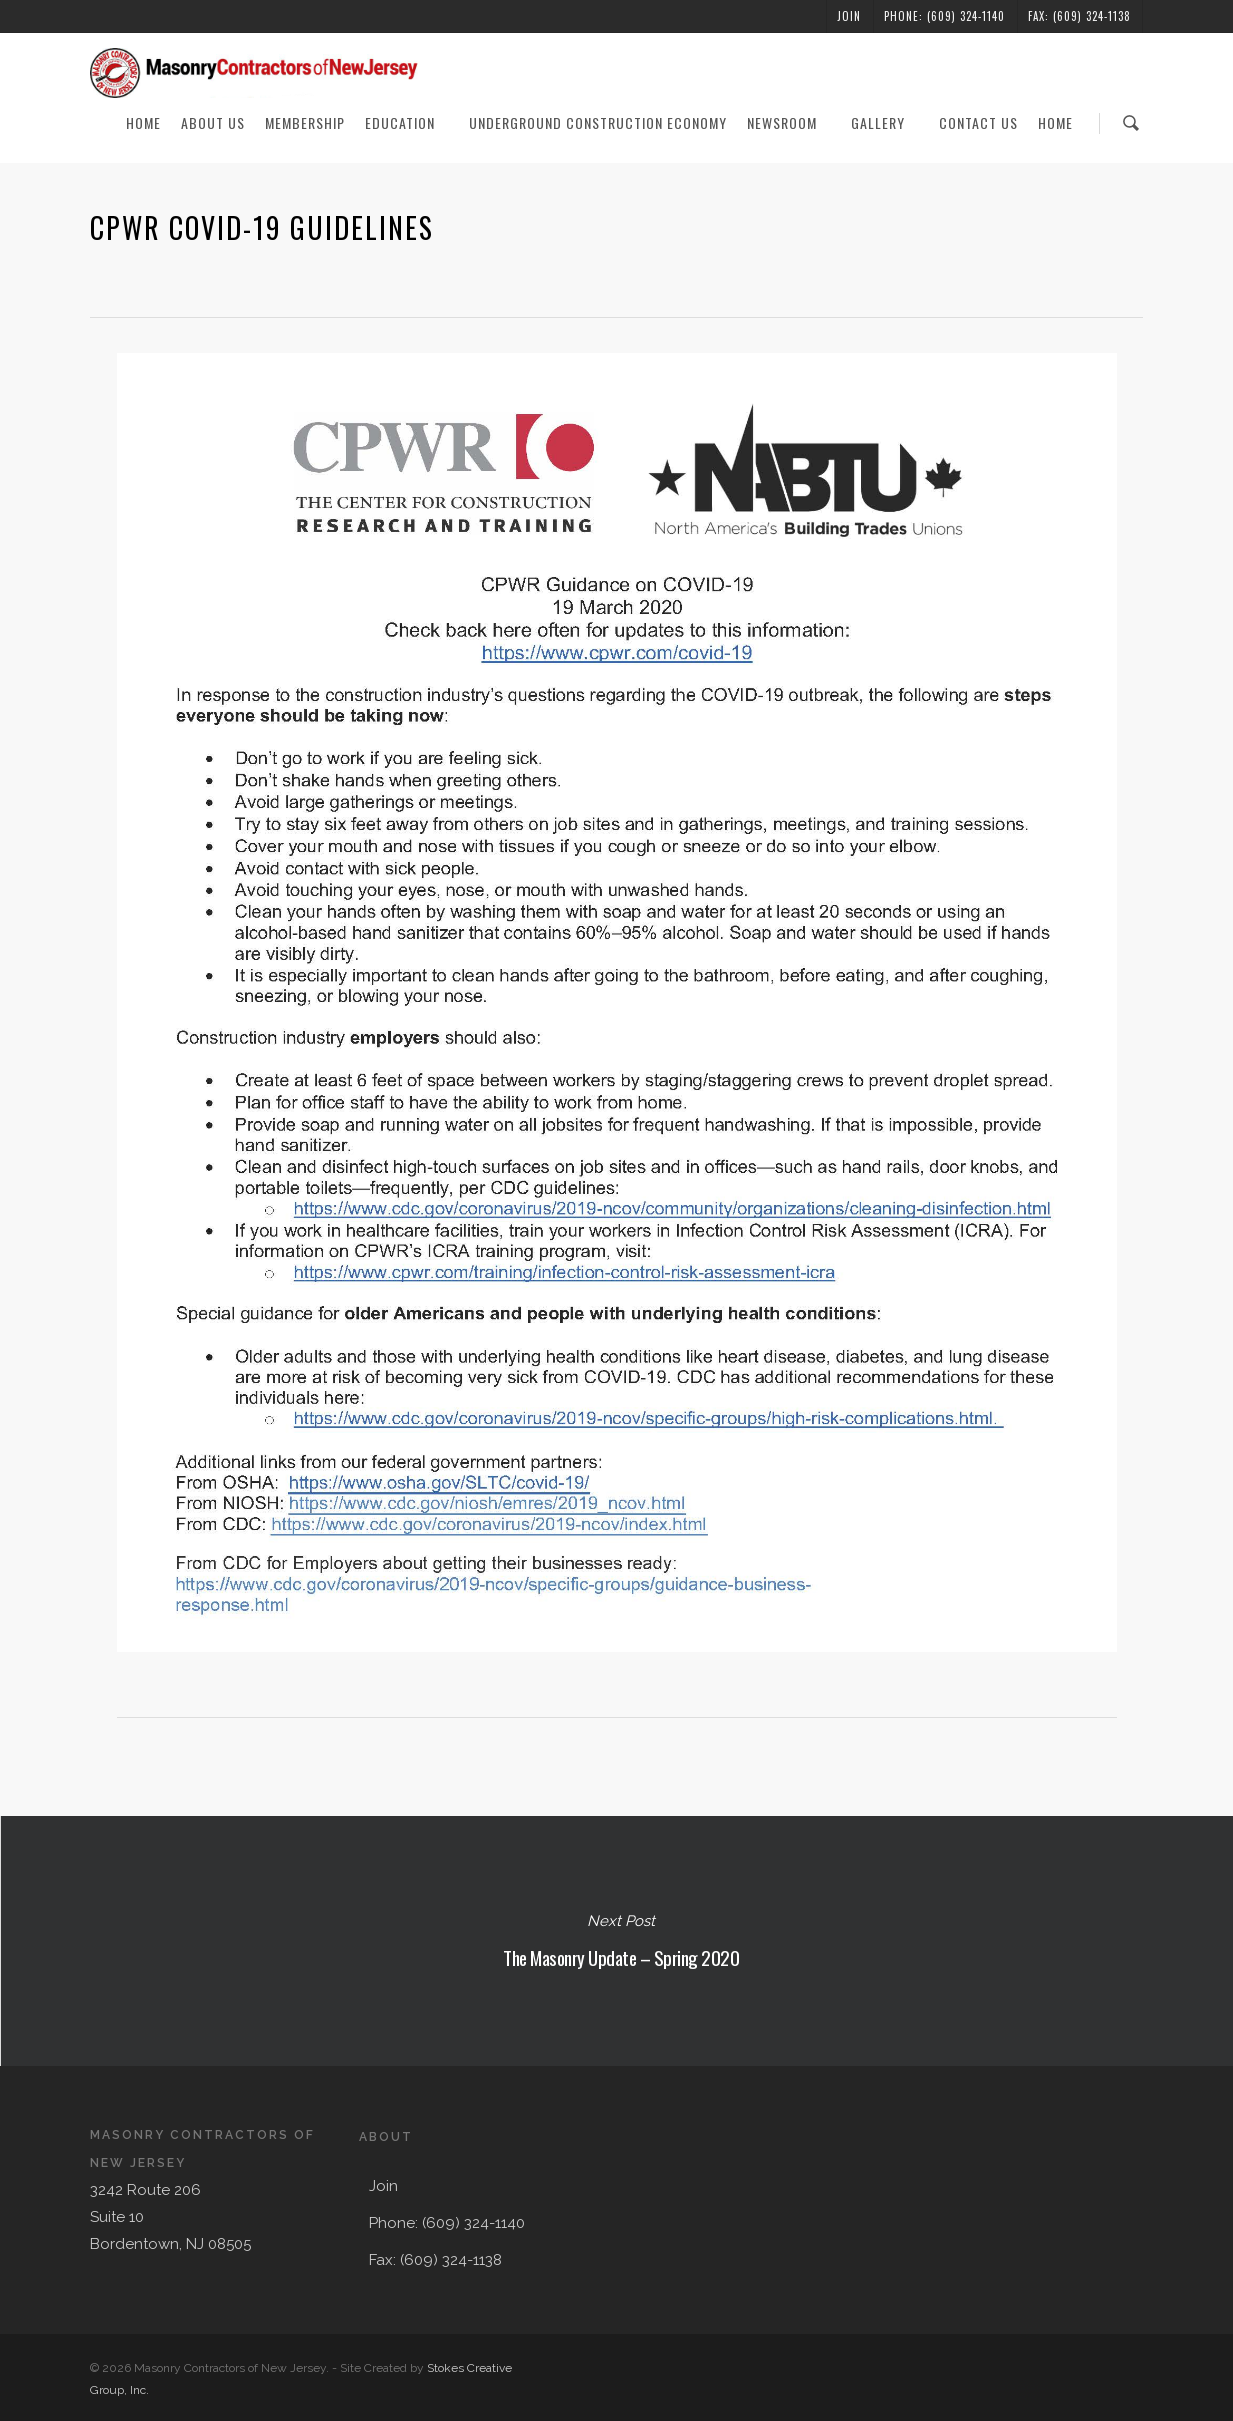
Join (849, 16)
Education (408, 122)
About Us (213, 122)
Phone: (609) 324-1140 (944, 16)
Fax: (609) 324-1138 (1079, 16)
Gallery (886, 122)
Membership (305, 122)
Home (143, 122)
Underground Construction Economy (598, 122)
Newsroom (790, 122)
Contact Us (978, 122)
